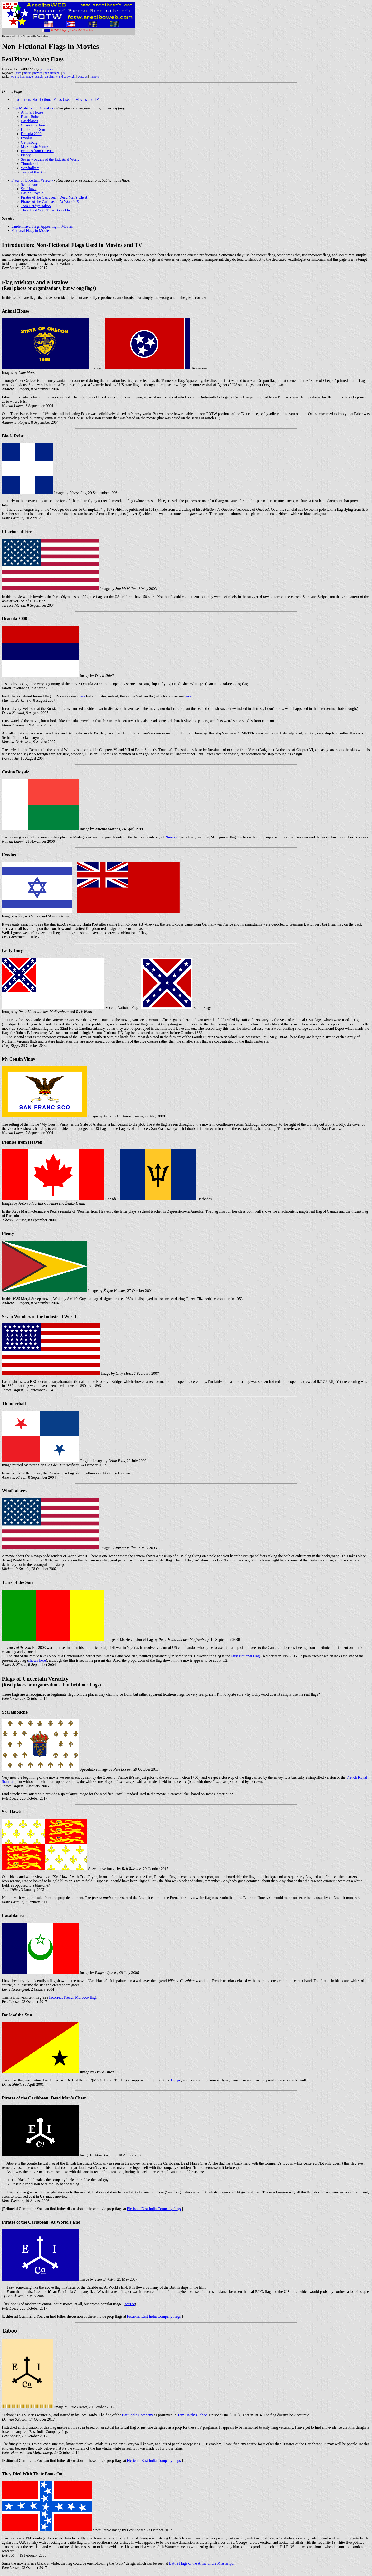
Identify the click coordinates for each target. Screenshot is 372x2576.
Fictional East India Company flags (154, 2209)
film (18, 73)
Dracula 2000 (31, 134)
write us (83, 76)
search (39, 76)
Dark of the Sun (33, 129)
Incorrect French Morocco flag (72, 1997)
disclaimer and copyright (60, 76)
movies (37, 73)
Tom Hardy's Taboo (36, 206)
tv (64, 73)
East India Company (137, 2415)
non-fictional (52, 73)
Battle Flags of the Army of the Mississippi (201, 2563)
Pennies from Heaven (37, 151)
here (82, 696)
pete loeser (46, 69)
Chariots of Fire (33, 125)
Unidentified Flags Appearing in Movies (42, 226)
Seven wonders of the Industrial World (50, 159)
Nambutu (172, 837)
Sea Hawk (28, 189)
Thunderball (30, 164)
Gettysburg (29, 142)
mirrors (94, 76)
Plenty (26, 155)
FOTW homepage (21, 76)
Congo (176, 2080)
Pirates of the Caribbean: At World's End (52, 202)
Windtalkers (30, 168)
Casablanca (29, 121)
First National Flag (245, 1656)
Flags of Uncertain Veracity (32, 180)
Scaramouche (31, 184)
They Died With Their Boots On (45, 210)
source (130, 2304)
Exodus (26, 138)
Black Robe (30, 117)
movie (27, 73)
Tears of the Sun (33, 172)
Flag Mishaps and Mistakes (32, 108)
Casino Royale (32, 193)
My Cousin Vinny (34, 147)
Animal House (32, 112)
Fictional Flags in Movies (30, 231)
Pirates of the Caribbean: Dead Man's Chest (54, 197)
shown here (37, 1660)
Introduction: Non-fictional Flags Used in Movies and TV (55, 100)
